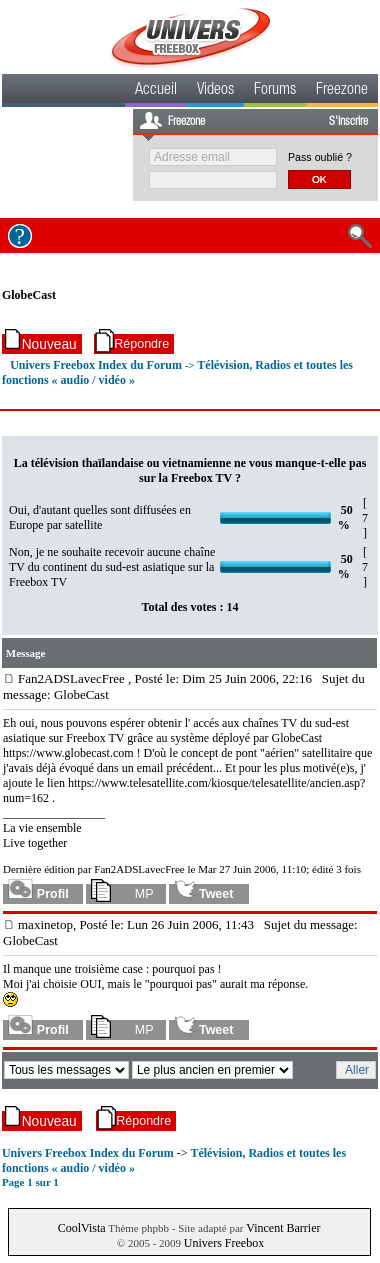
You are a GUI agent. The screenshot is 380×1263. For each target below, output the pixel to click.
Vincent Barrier (283, 1228)
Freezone (342, 91)
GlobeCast (29, 295)
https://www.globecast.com (68, 753)
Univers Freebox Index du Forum (96, 365)
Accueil (156, 91)
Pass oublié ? (320, 157)
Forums (275, 91)
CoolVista (82, 1228)
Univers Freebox (224, 1243)
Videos (215, 91)
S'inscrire (348, 122)
